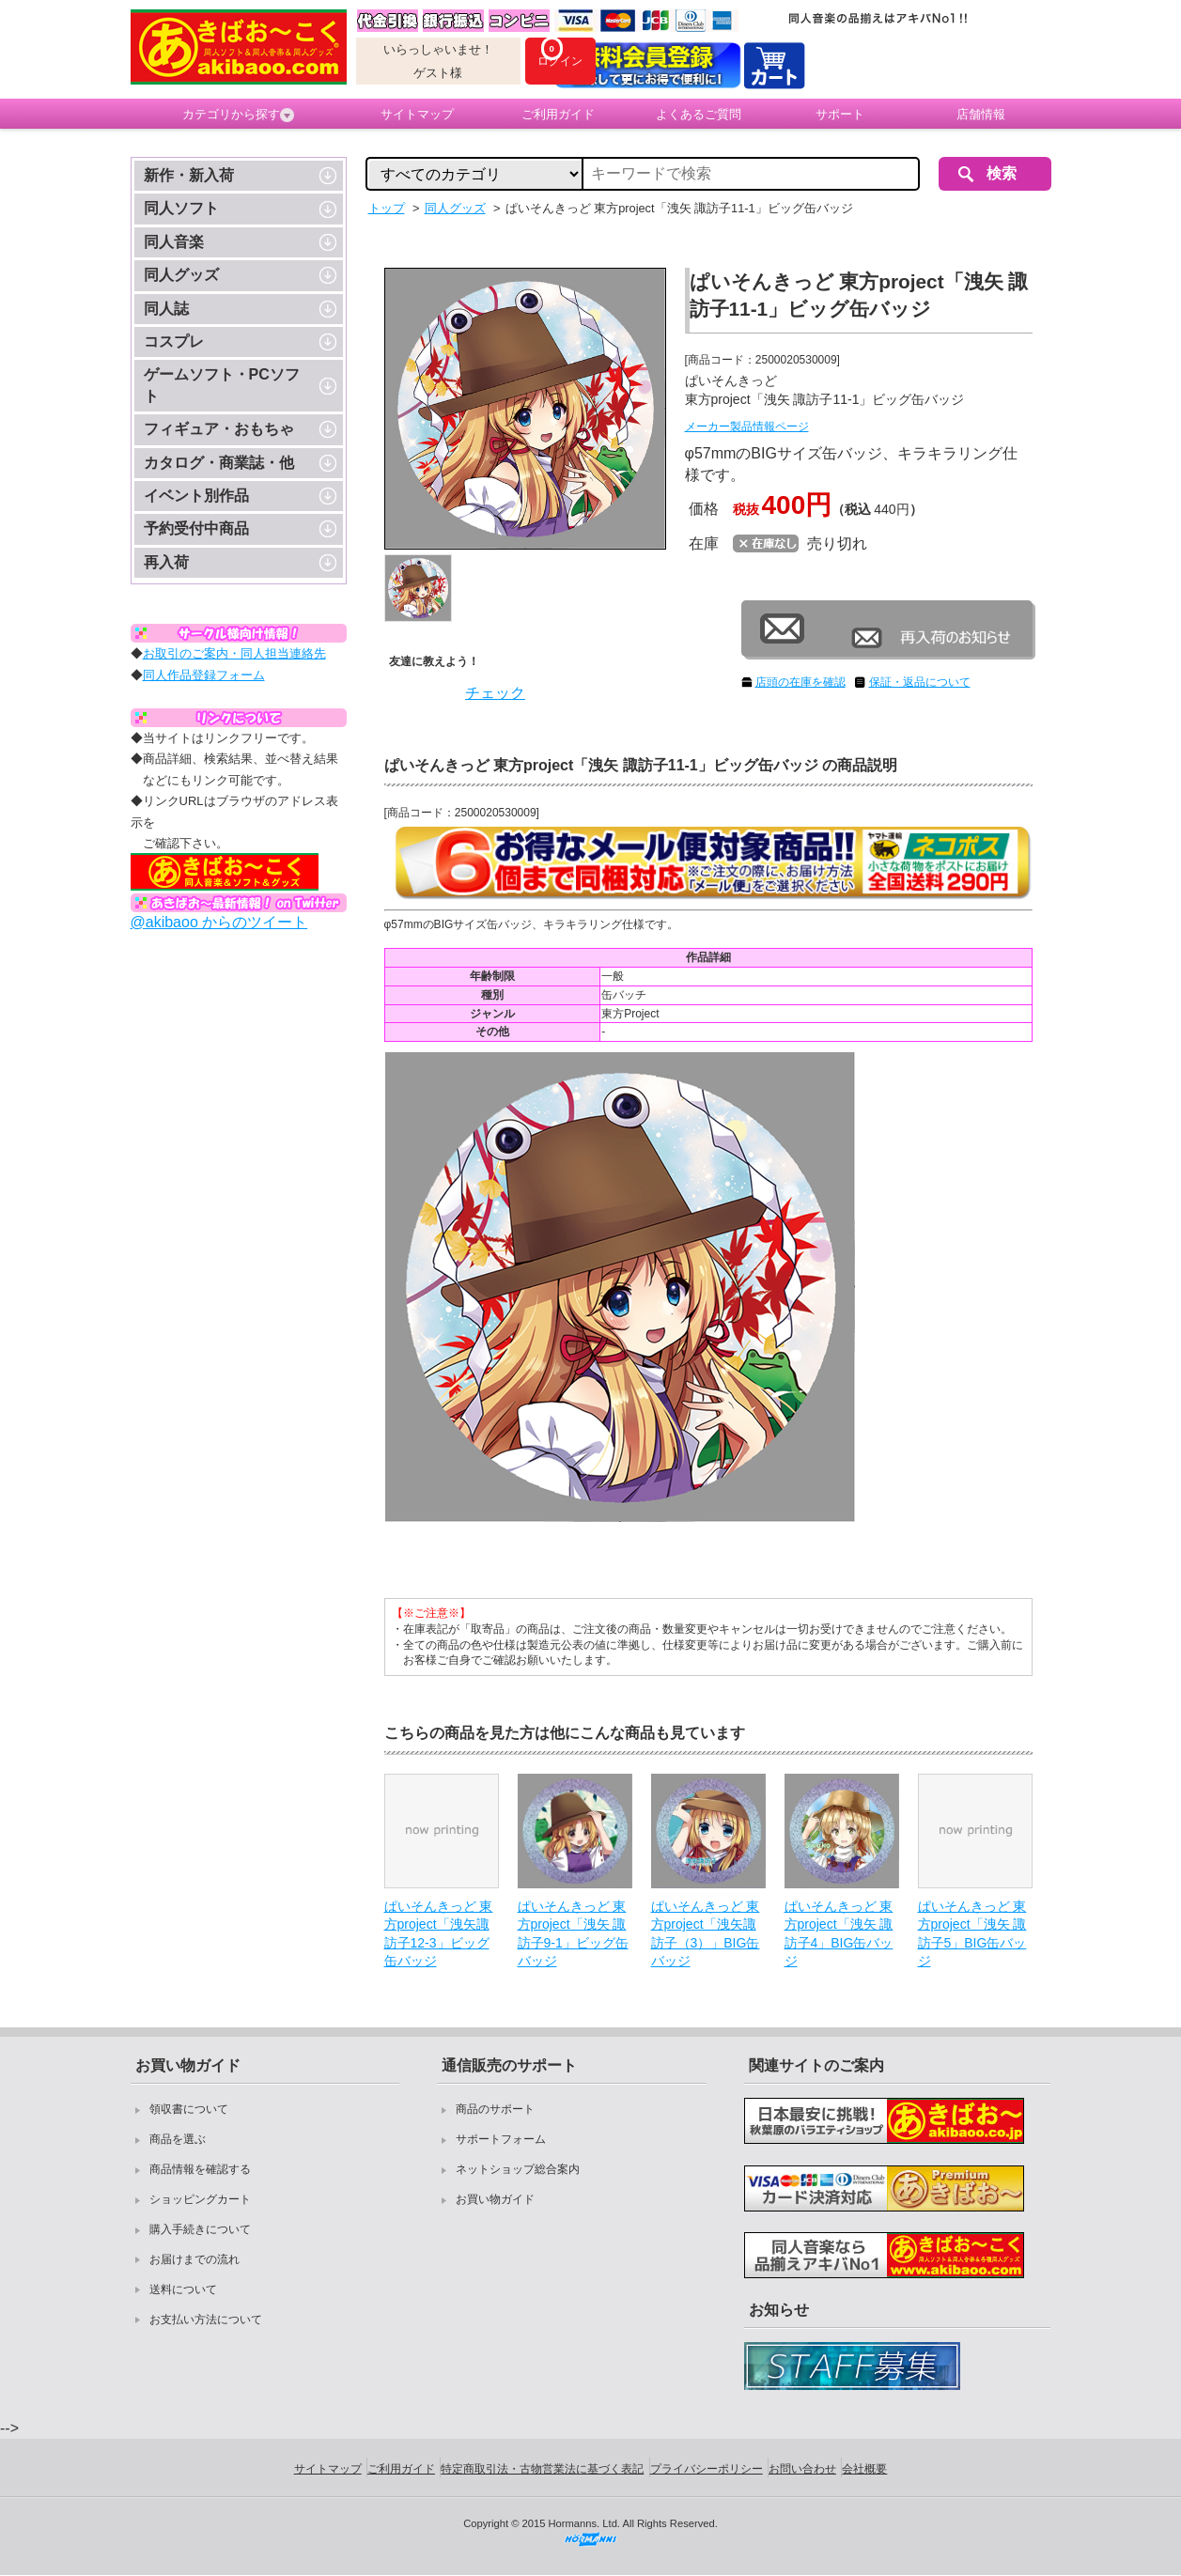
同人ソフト (181, 208)
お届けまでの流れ (194, 2259)
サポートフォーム (501, 2139)
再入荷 (166, 562)
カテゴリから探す (238, 114)
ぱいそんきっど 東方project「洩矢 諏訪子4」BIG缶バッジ (839, 1934)
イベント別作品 (196, 496)
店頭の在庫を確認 (800, 682)
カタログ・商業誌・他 (219, 463)
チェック (495, 693)
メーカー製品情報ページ (747, 426)
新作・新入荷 (189, 175)
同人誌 (166, 309)
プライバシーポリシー (706, 2469)
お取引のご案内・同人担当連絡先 (234, 653)
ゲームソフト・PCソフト (222, 384)
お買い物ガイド (495, 2199)
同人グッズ (181, 275)
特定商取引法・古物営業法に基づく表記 (542, 2469)
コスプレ (174, 341)
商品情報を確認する (200, 2169)
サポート (840, 114)
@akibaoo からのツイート (219, 922)
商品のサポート (495, 2109)
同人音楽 (174, 242)
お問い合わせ (802, 2469)
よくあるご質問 (698, 114)
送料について (183, 2289)
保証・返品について (920, 682)
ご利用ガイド (558, 114)
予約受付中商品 (196, 528)
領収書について (188, 2109)
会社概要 (864, 2469)
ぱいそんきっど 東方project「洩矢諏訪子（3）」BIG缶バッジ (705, 1934)
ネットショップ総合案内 (518, 2169)
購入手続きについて (200, 2229)
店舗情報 (980, 114)
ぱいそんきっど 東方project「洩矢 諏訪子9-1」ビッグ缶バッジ (573, 1934)
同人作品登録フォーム (204, 675)
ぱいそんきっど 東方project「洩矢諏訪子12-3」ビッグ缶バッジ (438, 1934)
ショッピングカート (200, 2199)
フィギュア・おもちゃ (219, 429)
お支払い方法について (205, 2319)
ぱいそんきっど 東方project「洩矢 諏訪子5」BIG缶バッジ (972, 1934)
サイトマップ (417, 114)
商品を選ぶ (177, 2139)
